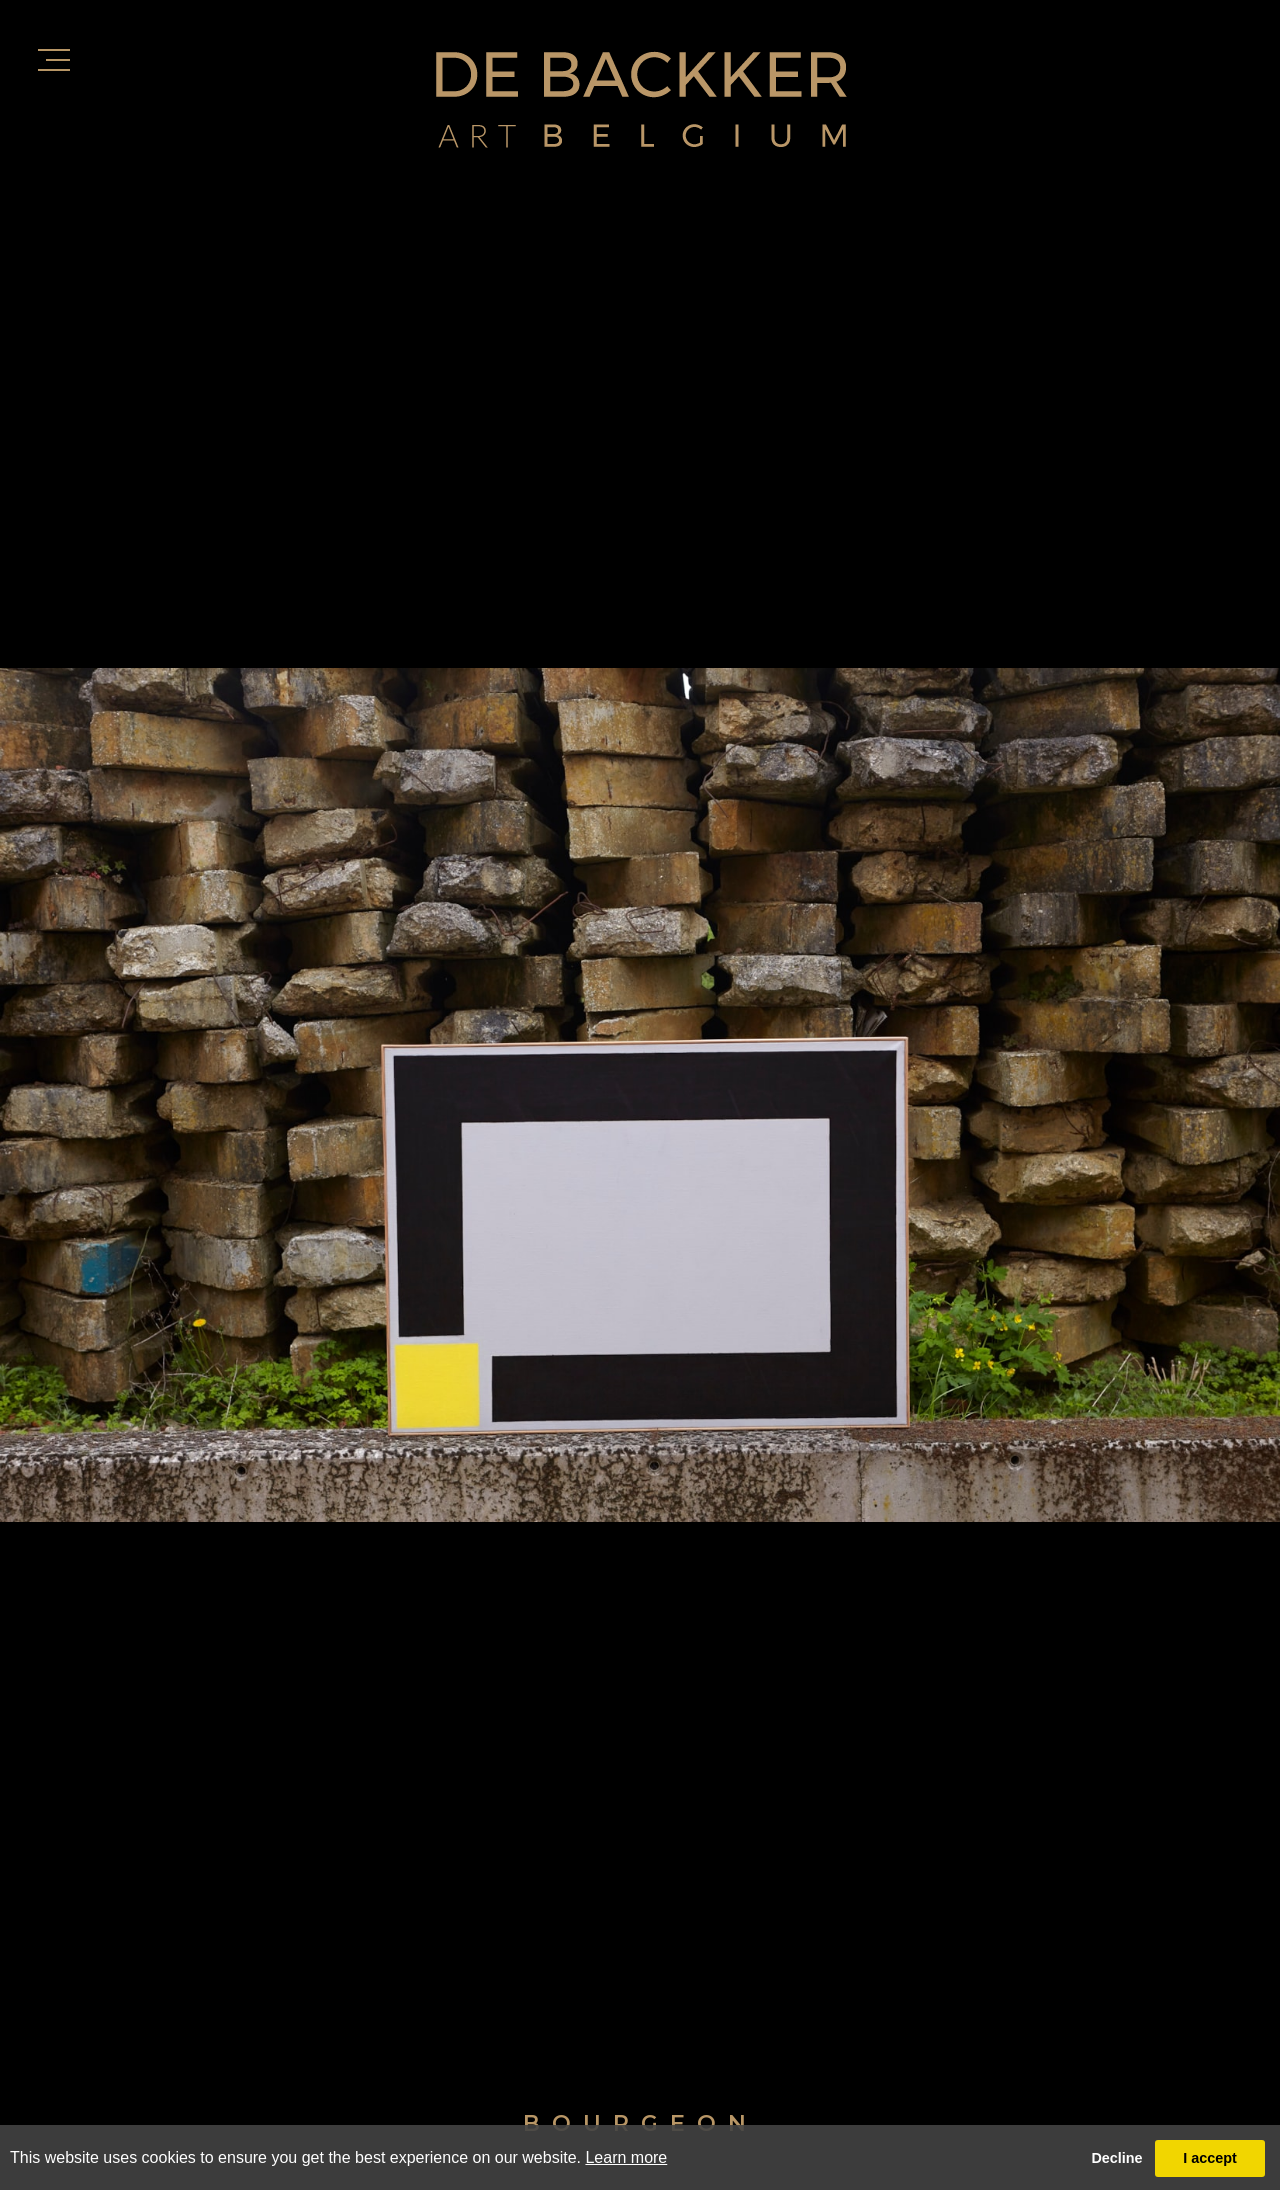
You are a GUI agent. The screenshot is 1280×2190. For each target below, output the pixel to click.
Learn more (626, 2157)
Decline (1116, 2158)
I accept (1210, 2158)
